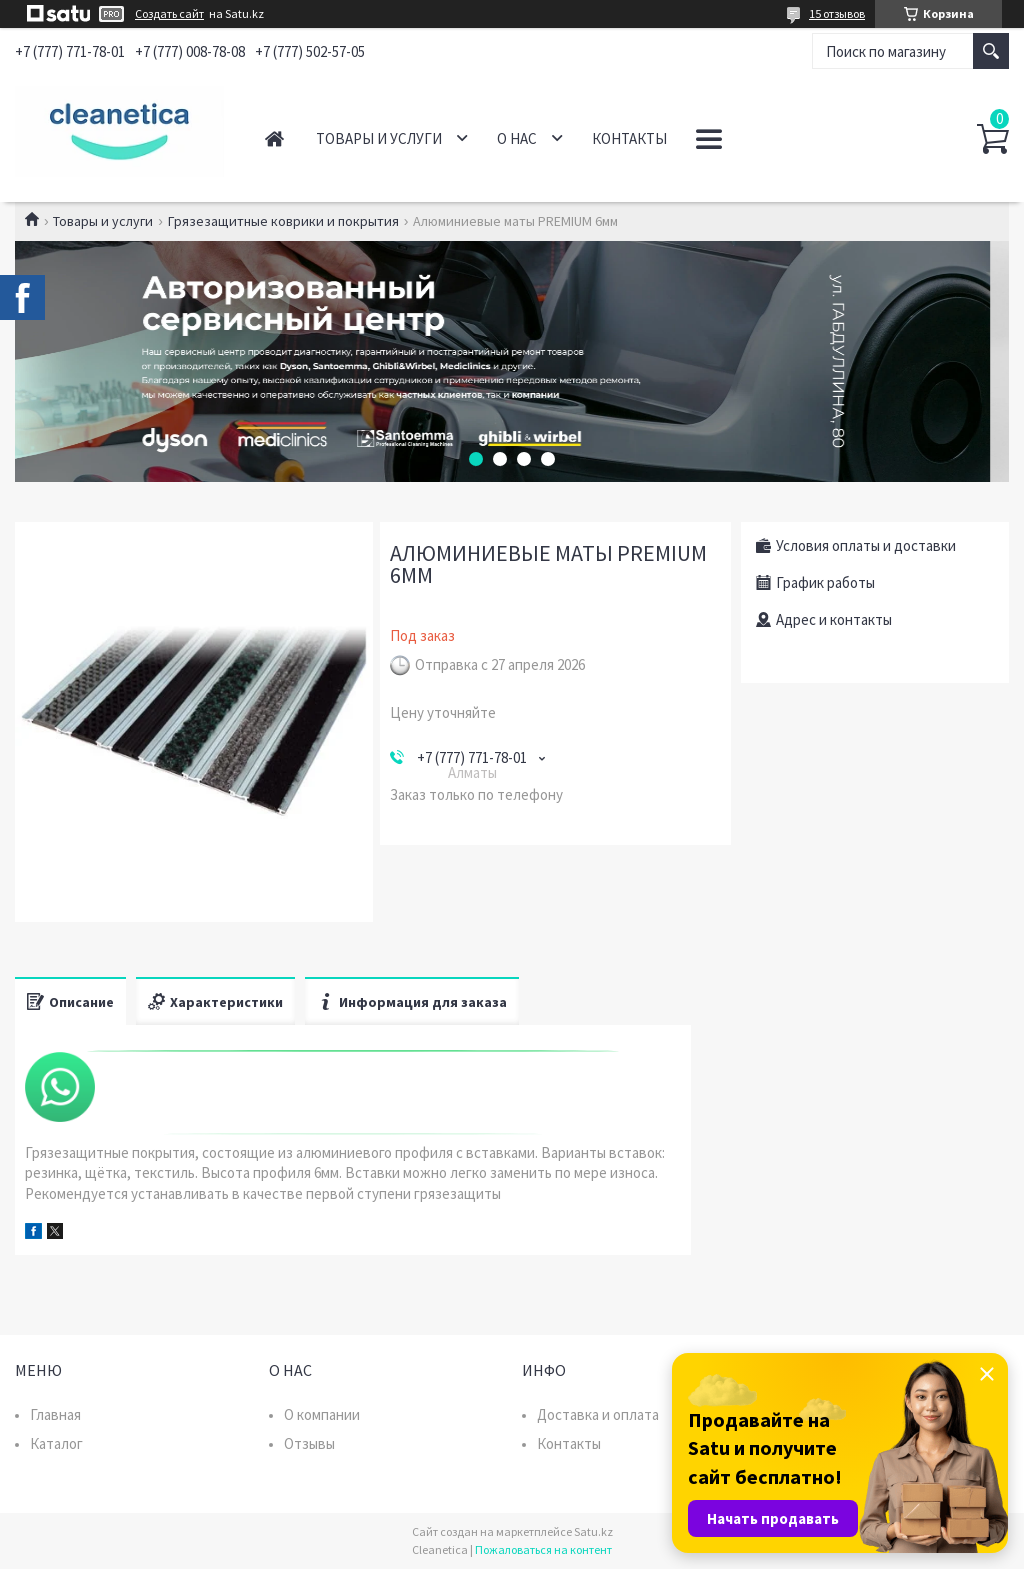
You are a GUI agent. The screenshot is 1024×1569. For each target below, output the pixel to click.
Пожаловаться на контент (543, 1549)
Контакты (629, 138)
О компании (322, 1414)
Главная (274, 138)
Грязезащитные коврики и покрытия (283, 221)
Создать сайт (169, 14)
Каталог (56, 1443)
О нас (517, 138)
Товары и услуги (379, 138)
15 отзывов (837, 13)
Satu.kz (593, 1531)
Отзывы (309, 1443)
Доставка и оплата (598, 1414)
